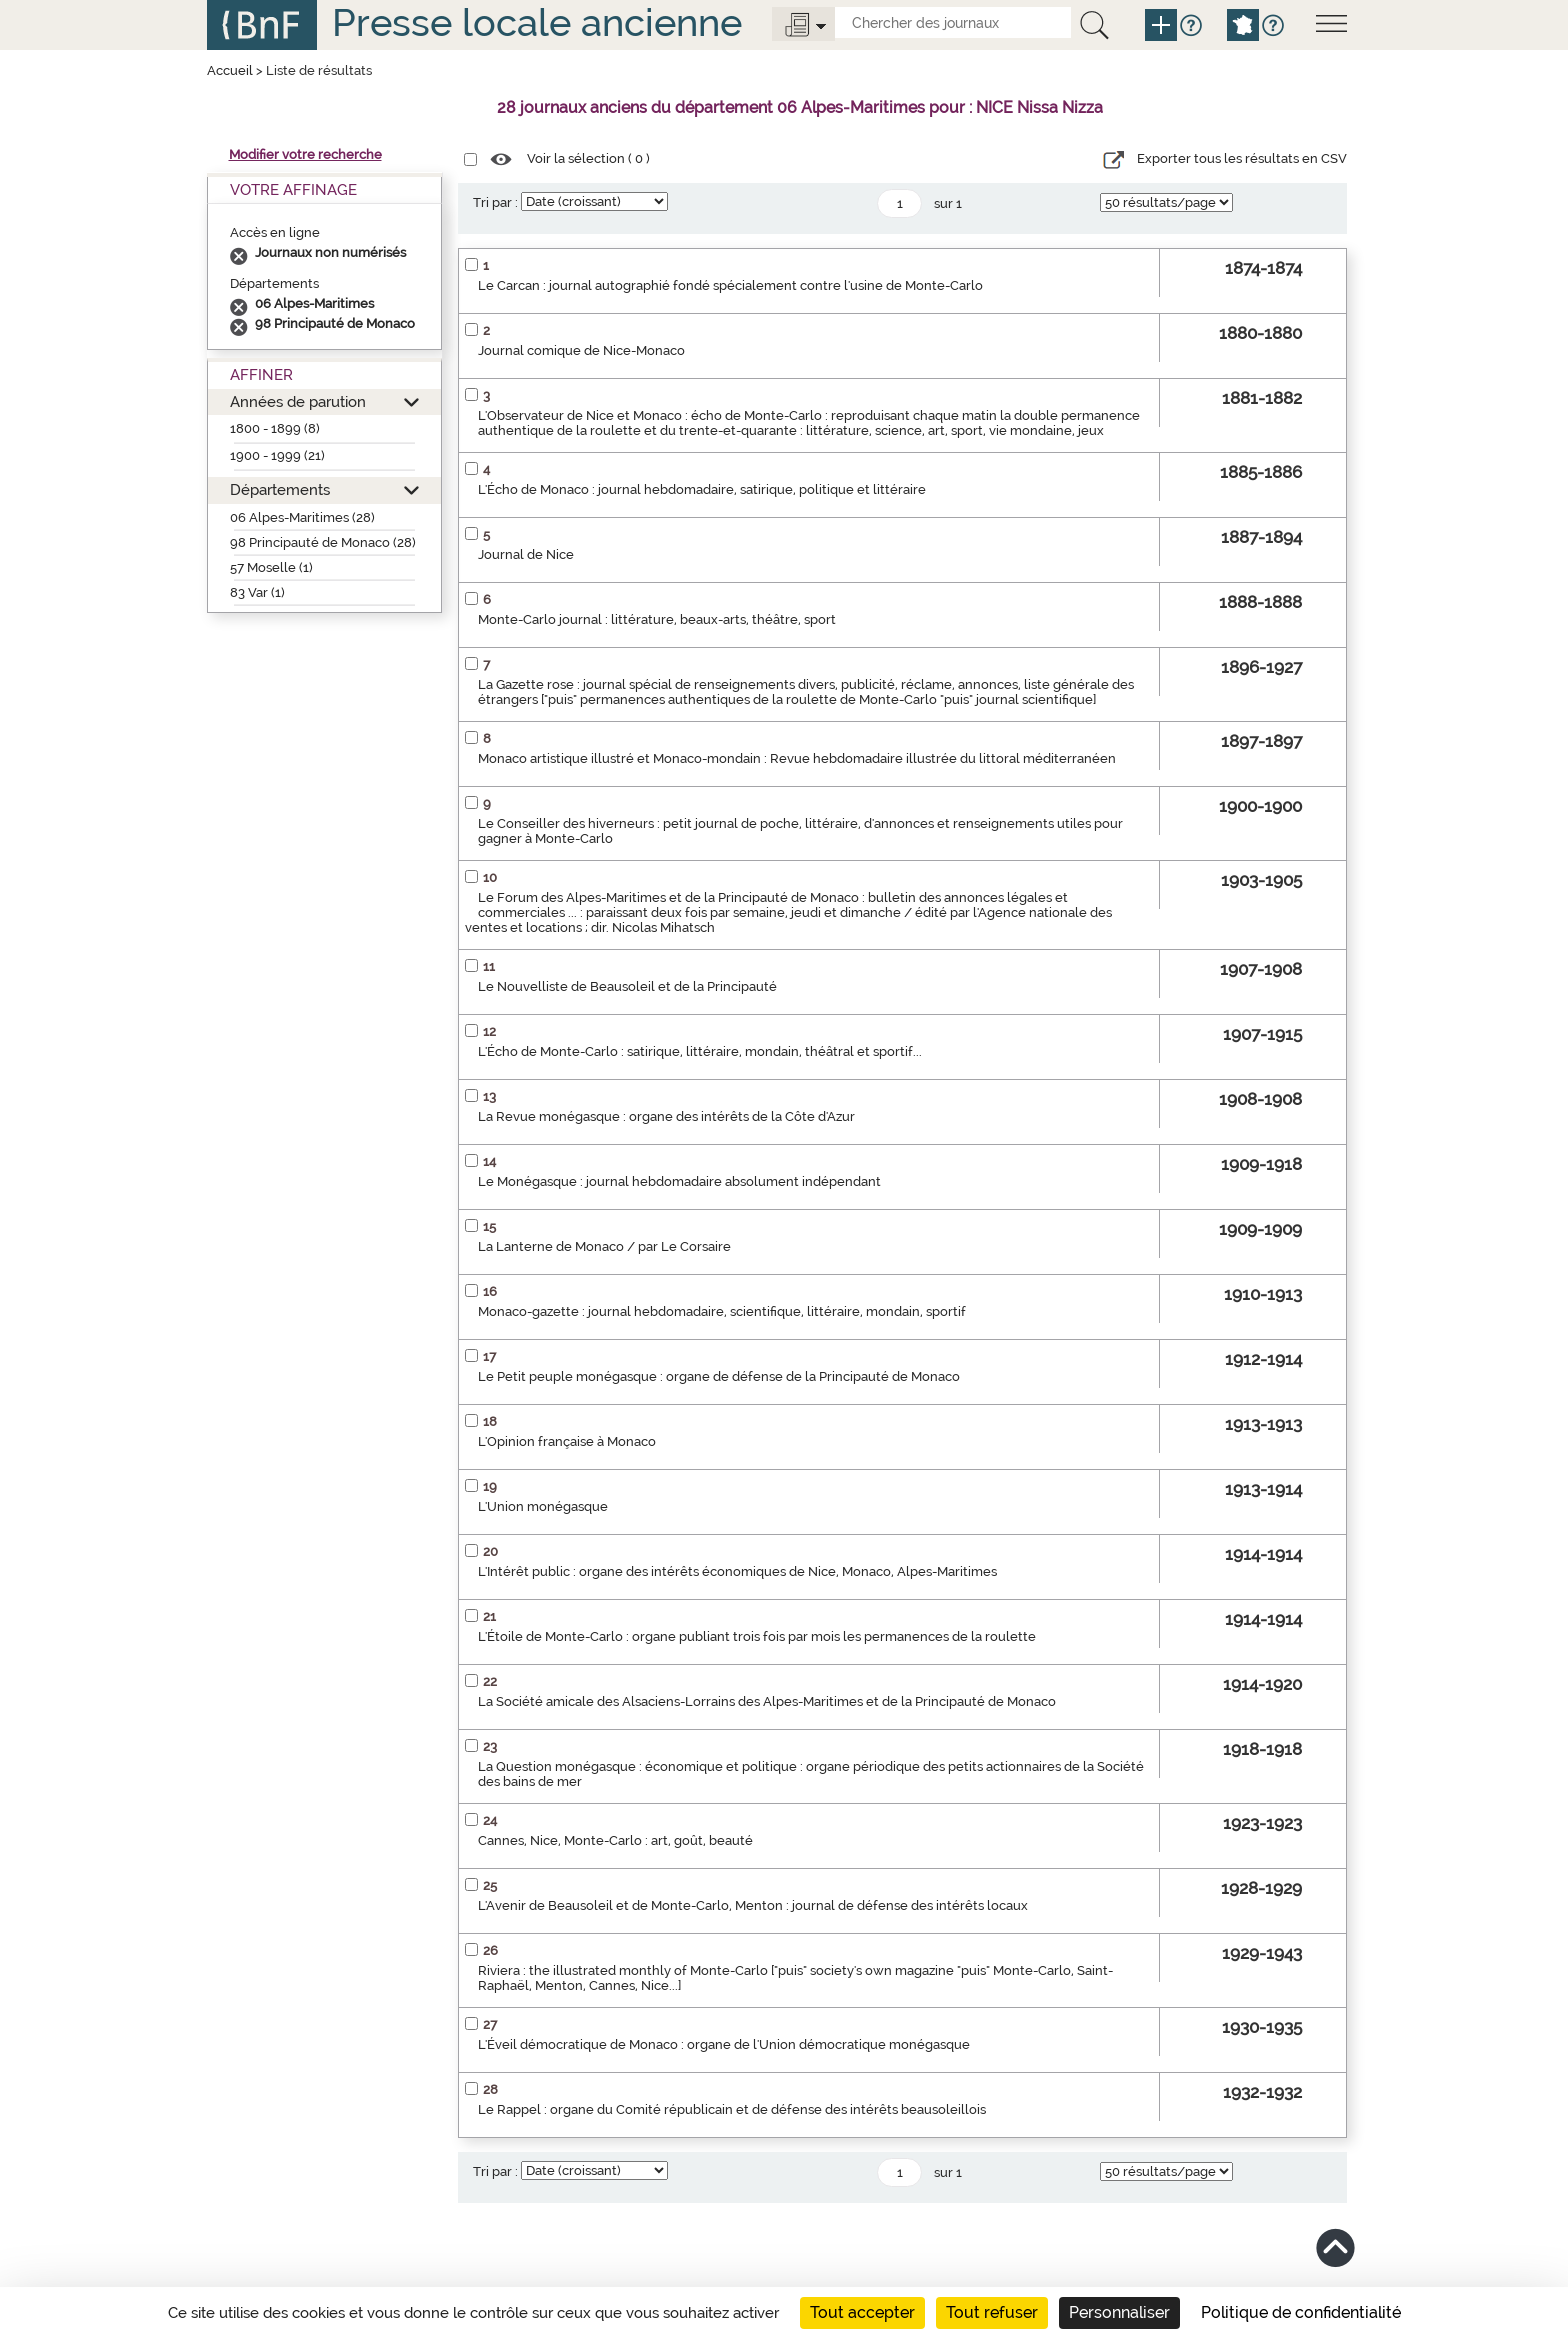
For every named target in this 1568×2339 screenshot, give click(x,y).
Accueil (230, 70)
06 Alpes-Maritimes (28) (302, 517)
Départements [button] (280, 489)
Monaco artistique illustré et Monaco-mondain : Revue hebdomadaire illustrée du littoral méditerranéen (797, 758)
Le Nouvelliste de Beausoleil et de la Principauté (627, 986)
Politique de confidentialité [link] (1301, 2312)
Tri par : (495, 202)
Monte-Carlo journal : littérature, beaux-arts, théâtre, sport (657, 619)
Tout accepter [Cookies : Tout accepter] (862, 2312)
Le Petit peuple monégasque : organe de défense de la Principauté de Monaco (719, 1376)
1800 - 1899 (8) (275, 428)
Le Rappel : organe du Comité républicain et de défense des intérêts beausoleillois (732, 2109)
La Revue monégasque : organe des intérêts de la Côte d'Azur (666, 1116)
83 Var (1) (257, 592)
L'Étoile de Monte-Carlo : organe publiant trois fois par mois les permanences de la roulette (757, 1636)
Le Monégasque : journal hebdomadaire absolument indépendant (679, 1181)
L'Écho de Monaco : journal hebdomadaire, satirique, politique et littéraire (702, 489)
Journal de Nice (526, 554)
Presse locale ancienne (537, 22)
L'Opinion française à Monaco (567, 1441)
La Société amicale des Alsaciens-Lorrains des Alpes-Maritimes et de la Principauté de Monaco (767, 1701)
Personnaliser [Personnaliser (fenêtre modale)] (1119, 2312)
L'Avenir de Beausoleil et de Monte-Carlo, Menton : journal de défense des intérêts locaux (753, 1905)
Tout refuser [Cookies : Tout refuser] (992, 2312)
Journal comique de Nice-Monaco (581, 350)
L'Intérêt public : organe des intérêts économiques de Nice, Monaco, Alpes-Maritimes (737, 1571)
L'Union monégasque (543, 1506)
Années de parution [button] (298, 401)
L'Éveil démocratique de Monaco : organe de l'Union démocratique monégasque (724, 2044)
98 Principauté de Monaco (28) (323, 542)
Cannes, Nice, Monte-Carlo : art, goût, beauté (615, 1840)
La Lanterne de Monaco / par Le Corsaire (604, 1246)
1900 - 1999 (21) (277, 455)
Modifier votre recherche (305, 154)
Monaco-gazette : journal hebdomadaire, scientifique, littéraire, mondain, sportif (722, 1311)
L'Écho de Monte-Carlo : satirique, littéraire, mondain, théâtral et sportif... (700, 1051)
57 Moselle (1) (271, 567)
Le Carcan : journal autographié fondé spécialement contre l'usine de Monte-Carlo (730, 285)
